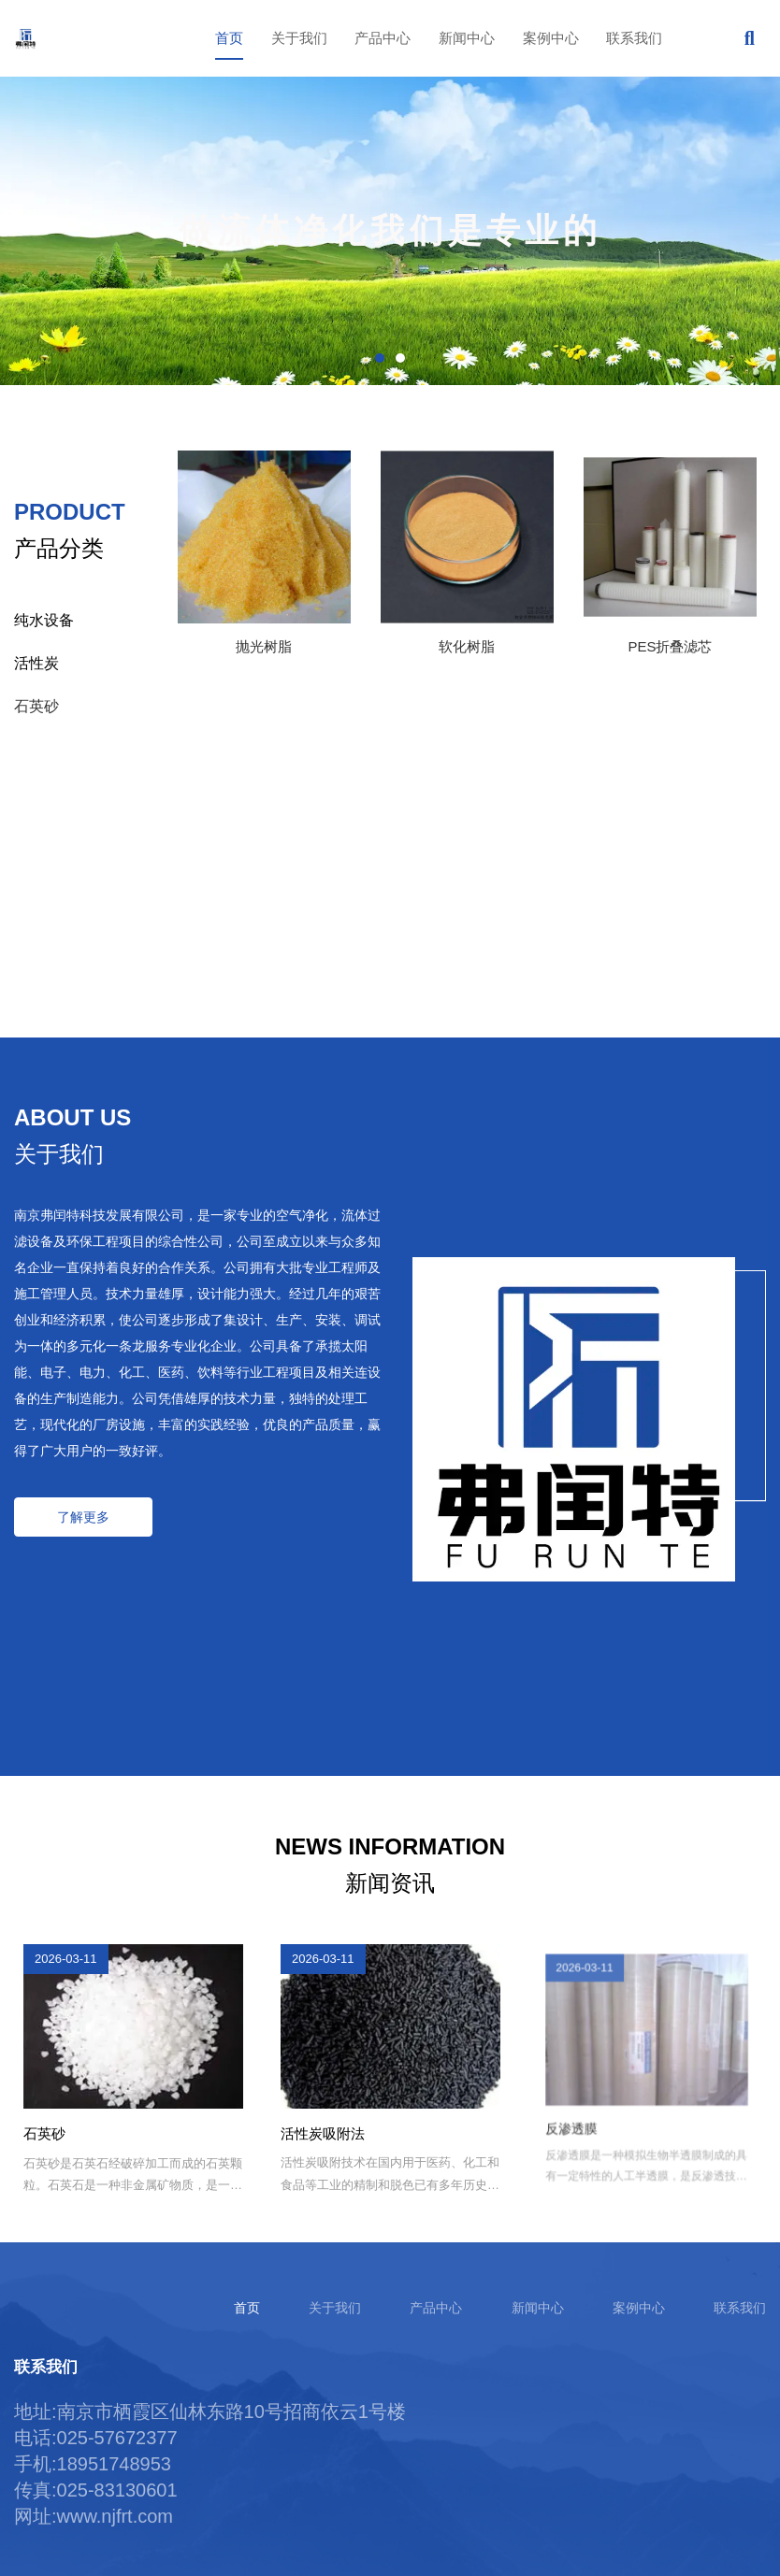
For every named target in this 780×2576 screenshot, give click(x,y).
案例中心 (551, 38)
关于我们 (299, 38)
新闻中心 (467, 38)
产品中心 (382, 38)
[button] (379, 358)
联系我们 (634, 38)
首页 (229, 38)
